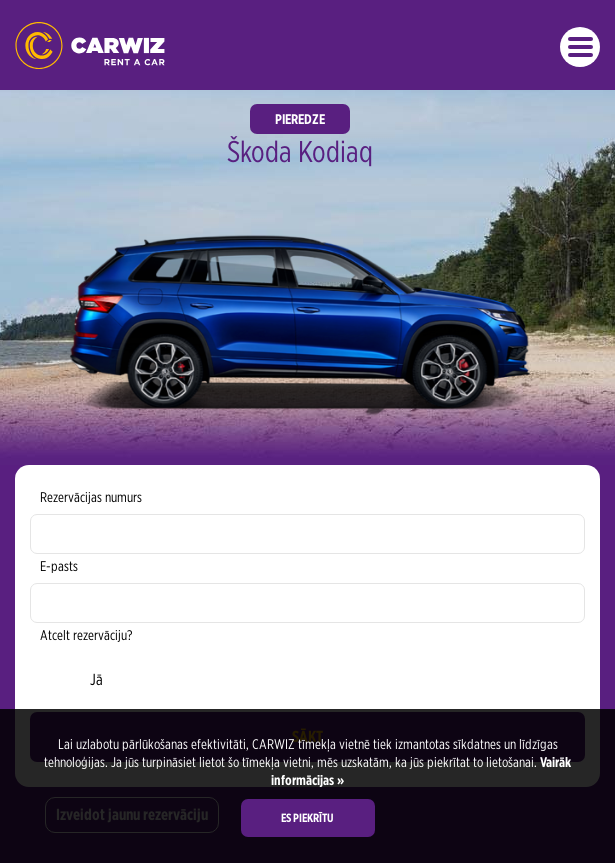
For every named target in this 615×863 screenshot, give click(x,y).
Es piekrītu (307, 817)
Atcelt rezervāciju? (86, 635)
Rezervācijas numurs (91, 497)
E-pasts (59, 566)
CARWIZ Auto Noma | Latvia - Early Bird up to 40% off (90, 45)
